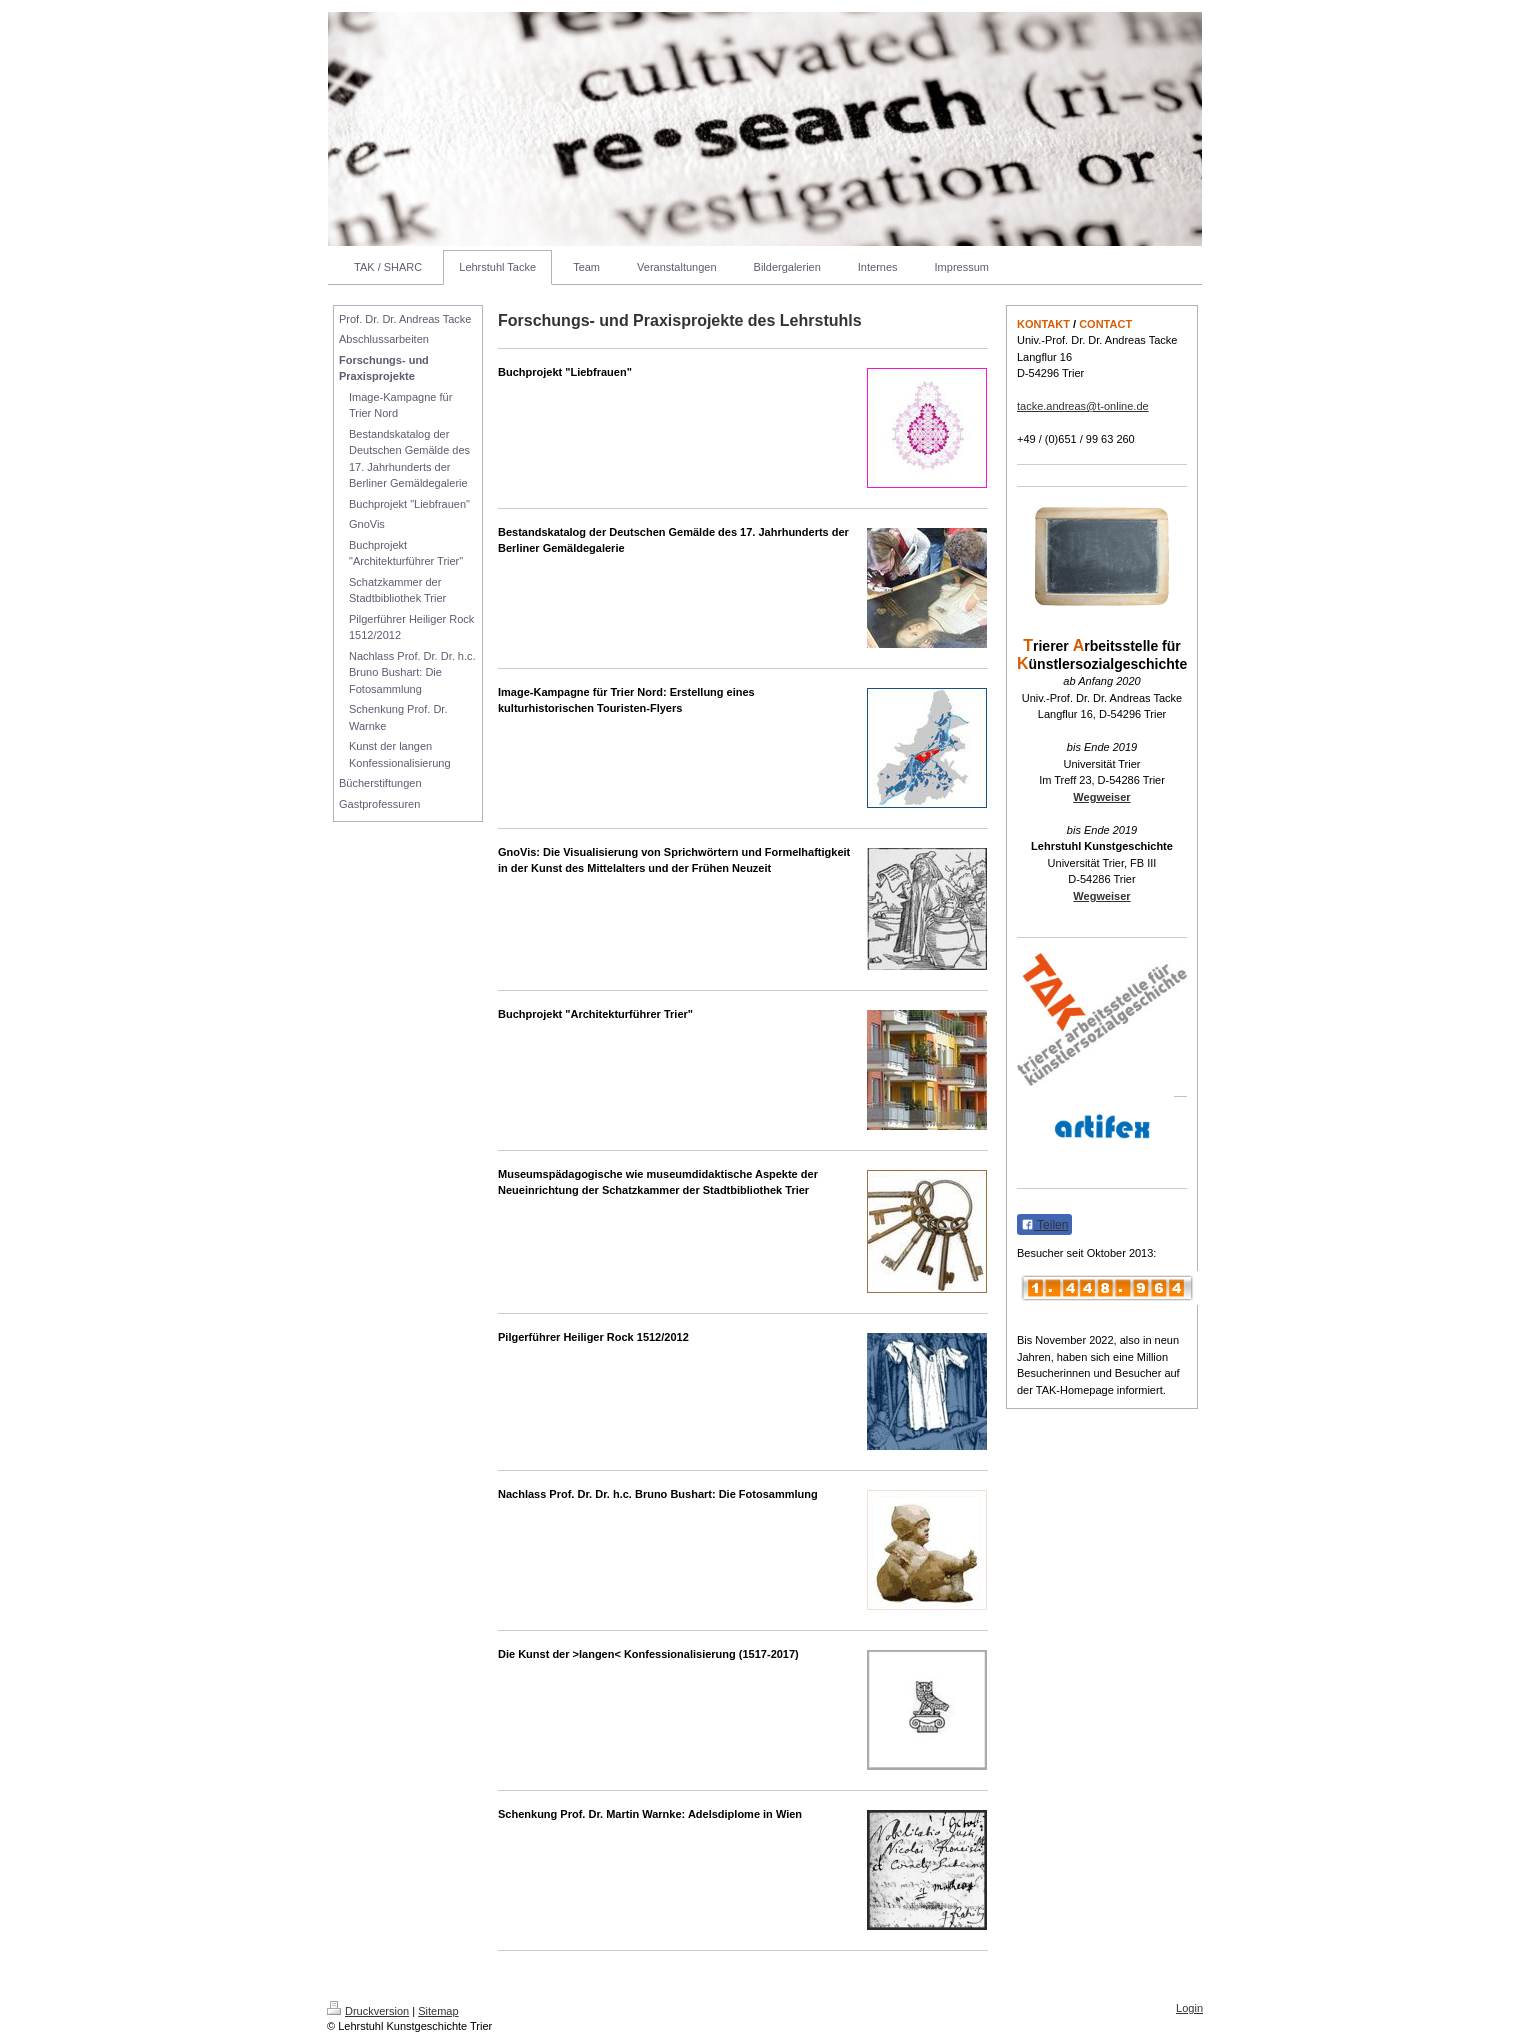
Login (1189, 2008)
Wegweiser (1101, 797)
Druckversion (368, 2011)
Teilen (1044, 1225)
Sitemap (438, 2011)
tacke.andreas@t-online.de (1083, 406)
